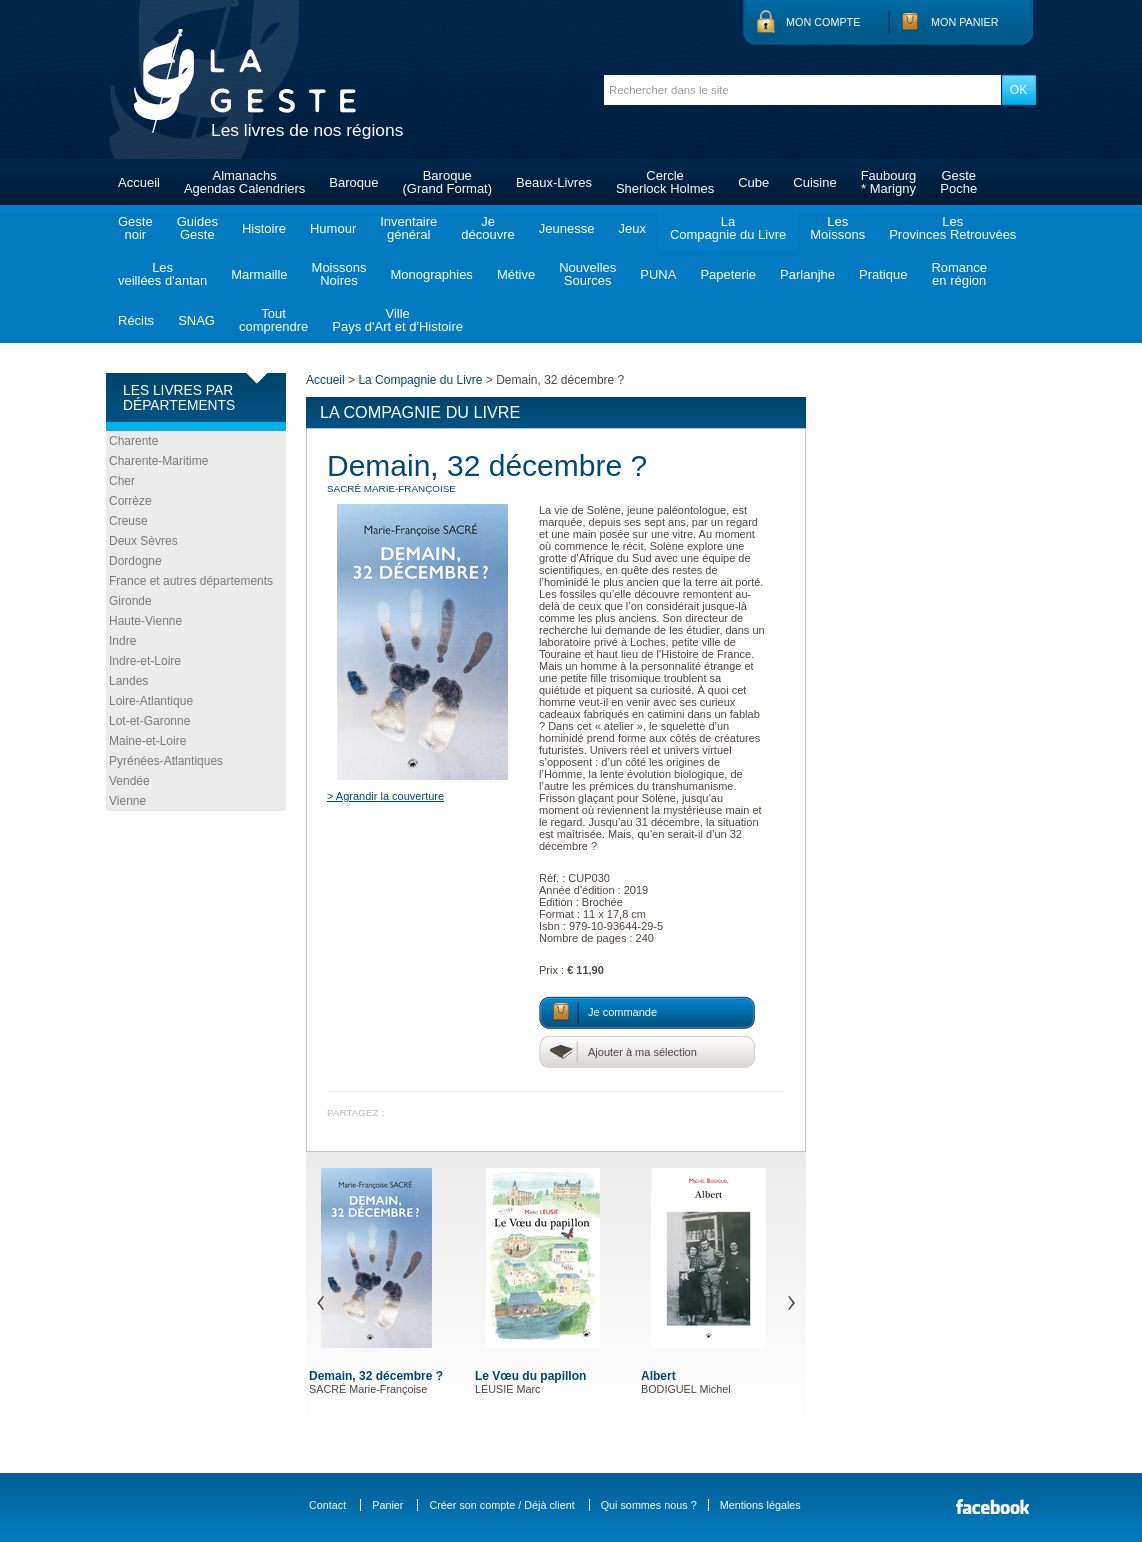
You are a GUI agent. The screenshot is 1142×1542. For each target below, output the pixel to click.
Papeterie (728, 274)
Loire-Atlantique (151, 701)
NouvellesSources (587, 274)
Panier (387, 1505)
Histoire (264, 228)
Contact (327, 1505)
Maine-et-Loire (147, 741)
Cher (122, 481)
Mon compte (823, 22)
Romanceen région (959, 274)
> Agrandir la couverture (385, 796)
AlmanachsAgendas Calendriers (244, 182)
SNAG (196, 320)
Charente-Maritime (158, 461)
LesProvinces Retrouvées (952, 228)
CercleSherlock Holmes (665, 182)
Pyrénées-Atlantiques (166, 761)
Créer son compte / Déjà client (501, 1505)
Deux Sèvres (143, 541)
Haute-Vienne (145, 621)
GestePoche (958, 182)
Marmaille (259, 274)
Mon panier (965, 22)
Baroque (353, 182)
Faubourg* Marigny (889, 182)
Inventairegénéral (408, 228)
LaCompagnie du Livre (728, 228)
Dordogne (135, 561)
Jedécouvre (487, 228)
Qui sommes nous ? (649, 1505)
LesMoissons (837, 228)
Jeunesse (567, 228)
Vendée (129, 781)
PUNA (658, 274)
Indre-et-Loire (145, 661)
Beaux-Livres (554, 182)
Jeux (631, 228)
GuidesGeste (197, 228)
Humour (333, 228)
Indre (122, 641)
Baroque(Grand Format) (447, 182)
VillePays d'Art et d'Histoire (397, 320)
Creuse (128, 521)
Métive (516, 274)
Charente (133, 441)
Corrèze (130, 501)
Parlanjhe (807, 274)
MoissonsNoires (339, 274)
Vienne (127, 801)
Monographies (431, 274)
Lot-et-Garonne (149, 721)
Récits (136, 320)
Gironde (130, 601)
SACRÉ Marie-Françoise (391, 488)
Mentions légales (760, 1505)
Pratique (883, 274)
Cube (753, 182)
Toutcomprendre (273, 320)
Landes (128, 681)
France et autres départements (191, 581)
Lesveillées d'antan (162, 274)
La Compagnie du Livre (420, 380)
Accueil (139, 182)
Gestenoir (135, 228)
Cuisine (814, 182)
